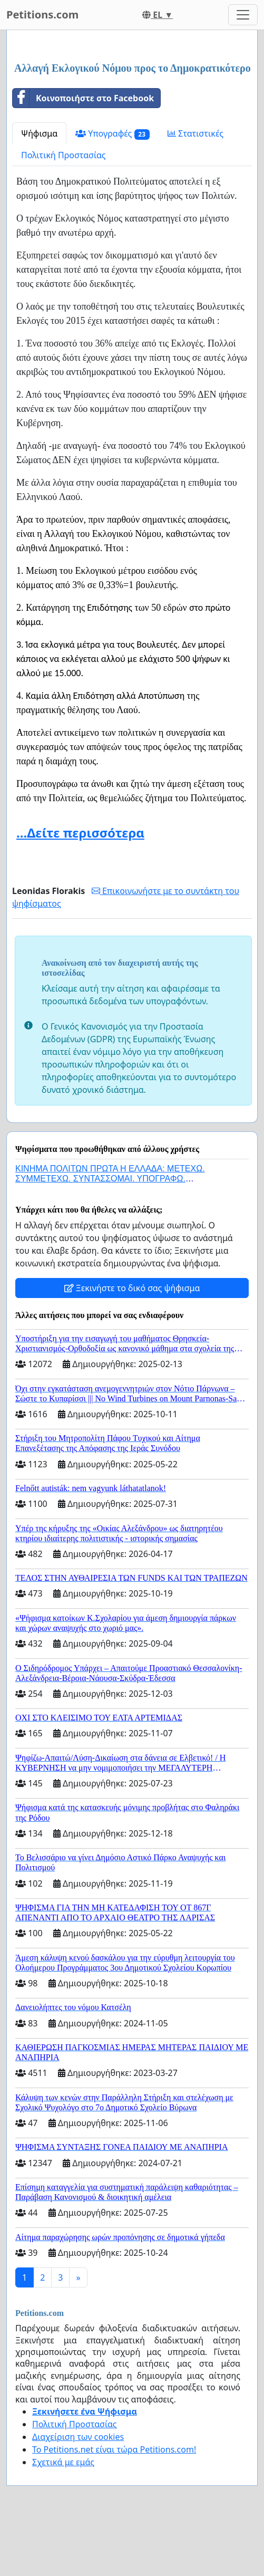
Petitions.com (42, 14)
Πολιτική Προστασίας (63, 155)
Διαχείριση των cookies (78, 2437)
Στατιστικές (195, 133)
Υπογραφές (112, 134)
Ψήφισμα (39, 133)
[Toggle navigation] (243, 14)
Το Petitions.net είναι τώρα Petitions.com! (114, 2449)
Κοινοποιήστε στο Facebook (83, 98)
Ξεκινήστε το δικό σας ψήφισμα (132, 1288)
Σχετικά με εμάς (63, 2462)
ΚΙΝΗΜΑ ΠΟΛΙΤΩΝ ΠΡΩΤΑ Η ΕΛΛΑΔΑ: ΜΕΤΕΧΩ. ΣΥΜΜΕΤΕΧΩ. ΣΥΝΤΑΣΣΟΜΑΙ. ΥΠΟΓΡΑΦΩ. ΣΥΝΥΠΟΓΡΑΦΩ (110, 1178)
